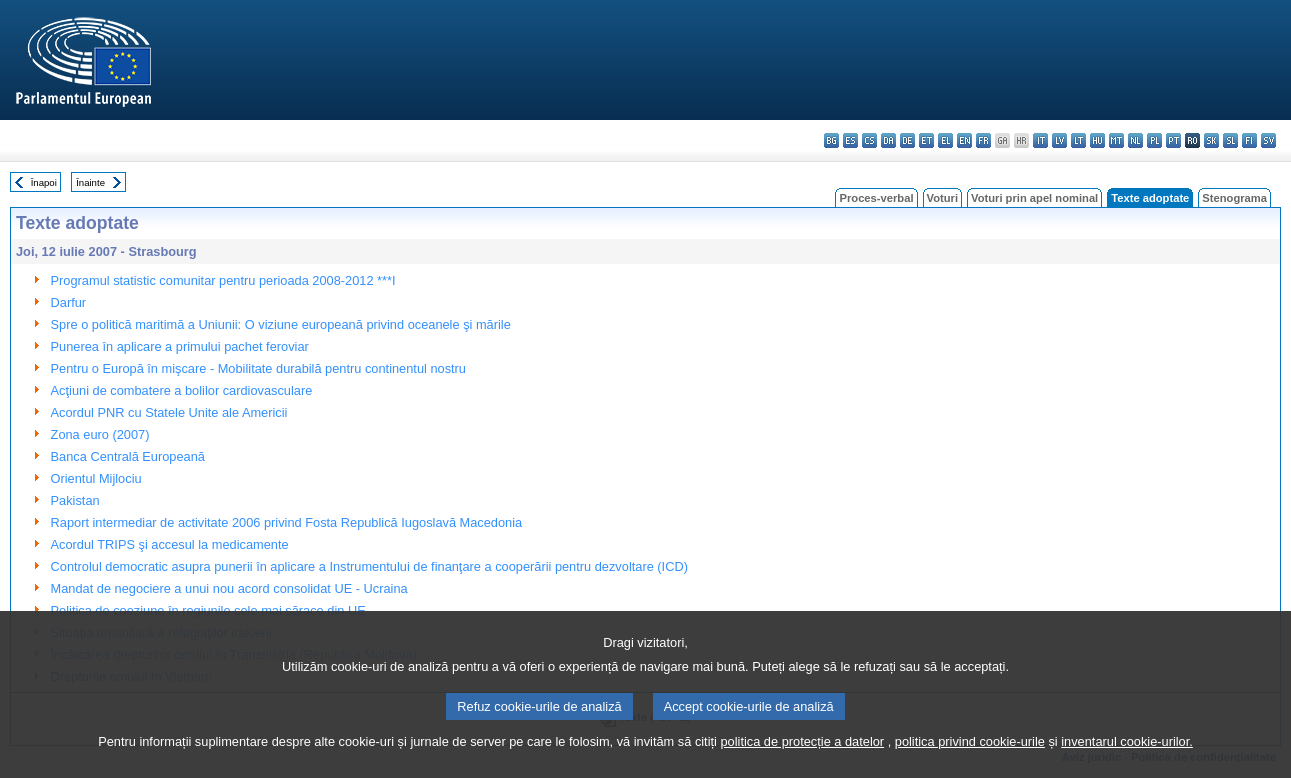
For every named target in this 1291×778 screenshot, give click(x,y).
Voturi (943, 198)
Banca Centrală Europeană (128, 456)
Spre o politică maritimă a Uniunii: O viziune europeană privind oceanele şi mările (281, 324)
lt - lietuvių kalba (1078, 140)
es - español (850, 140)
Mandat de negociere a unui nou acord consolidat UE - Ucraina (229, 588)
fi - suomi (1249, 140)
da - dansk (888, 140)
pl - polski (1154, 140)
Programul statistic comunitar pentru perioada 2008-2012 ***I (223, 280)
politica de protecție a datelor (802, 765)
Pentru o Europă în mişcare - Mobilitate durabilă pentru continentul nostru (258, 368)
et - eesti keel (926, 140)
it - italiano (1040, 140)
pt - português (1173, 140)
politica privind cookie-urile (970, 765)
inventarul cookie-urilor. (1127, 765)
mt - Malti (1116, 140)
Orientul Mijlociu (96, 478)
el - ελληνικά (945, 140)
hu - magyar (1097, 140)
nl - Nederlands (1135, 140)
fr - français (983, 140)
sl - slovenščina (1230, 140)
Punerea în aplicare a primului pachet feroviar (180, 346)
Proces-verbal (876, 198)
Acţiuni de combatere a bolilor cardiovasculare (182, 390)
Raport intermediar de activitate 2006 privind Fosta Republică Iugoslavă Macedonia (287, 522)
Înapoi (44, 182)
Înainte (90, 182)
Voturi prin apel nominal (1034, 198)
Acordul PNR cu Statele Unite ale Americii (169, 412)
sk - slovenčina (1211, 140)
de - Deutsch (907, 140)
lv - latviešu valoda (1059, 140)
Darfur (69, 302)
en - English (964, 140)
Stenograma (1234, 198)
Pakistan (75, 500)
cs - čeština (869, 140)
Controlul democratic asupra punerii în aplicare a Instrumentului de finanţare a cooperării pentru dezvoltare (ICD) (369, 566)
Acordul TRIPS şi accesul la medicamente (170, 544)
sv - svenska (1268, 140)
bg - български (831, 140)
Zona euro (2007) (100, 434)
